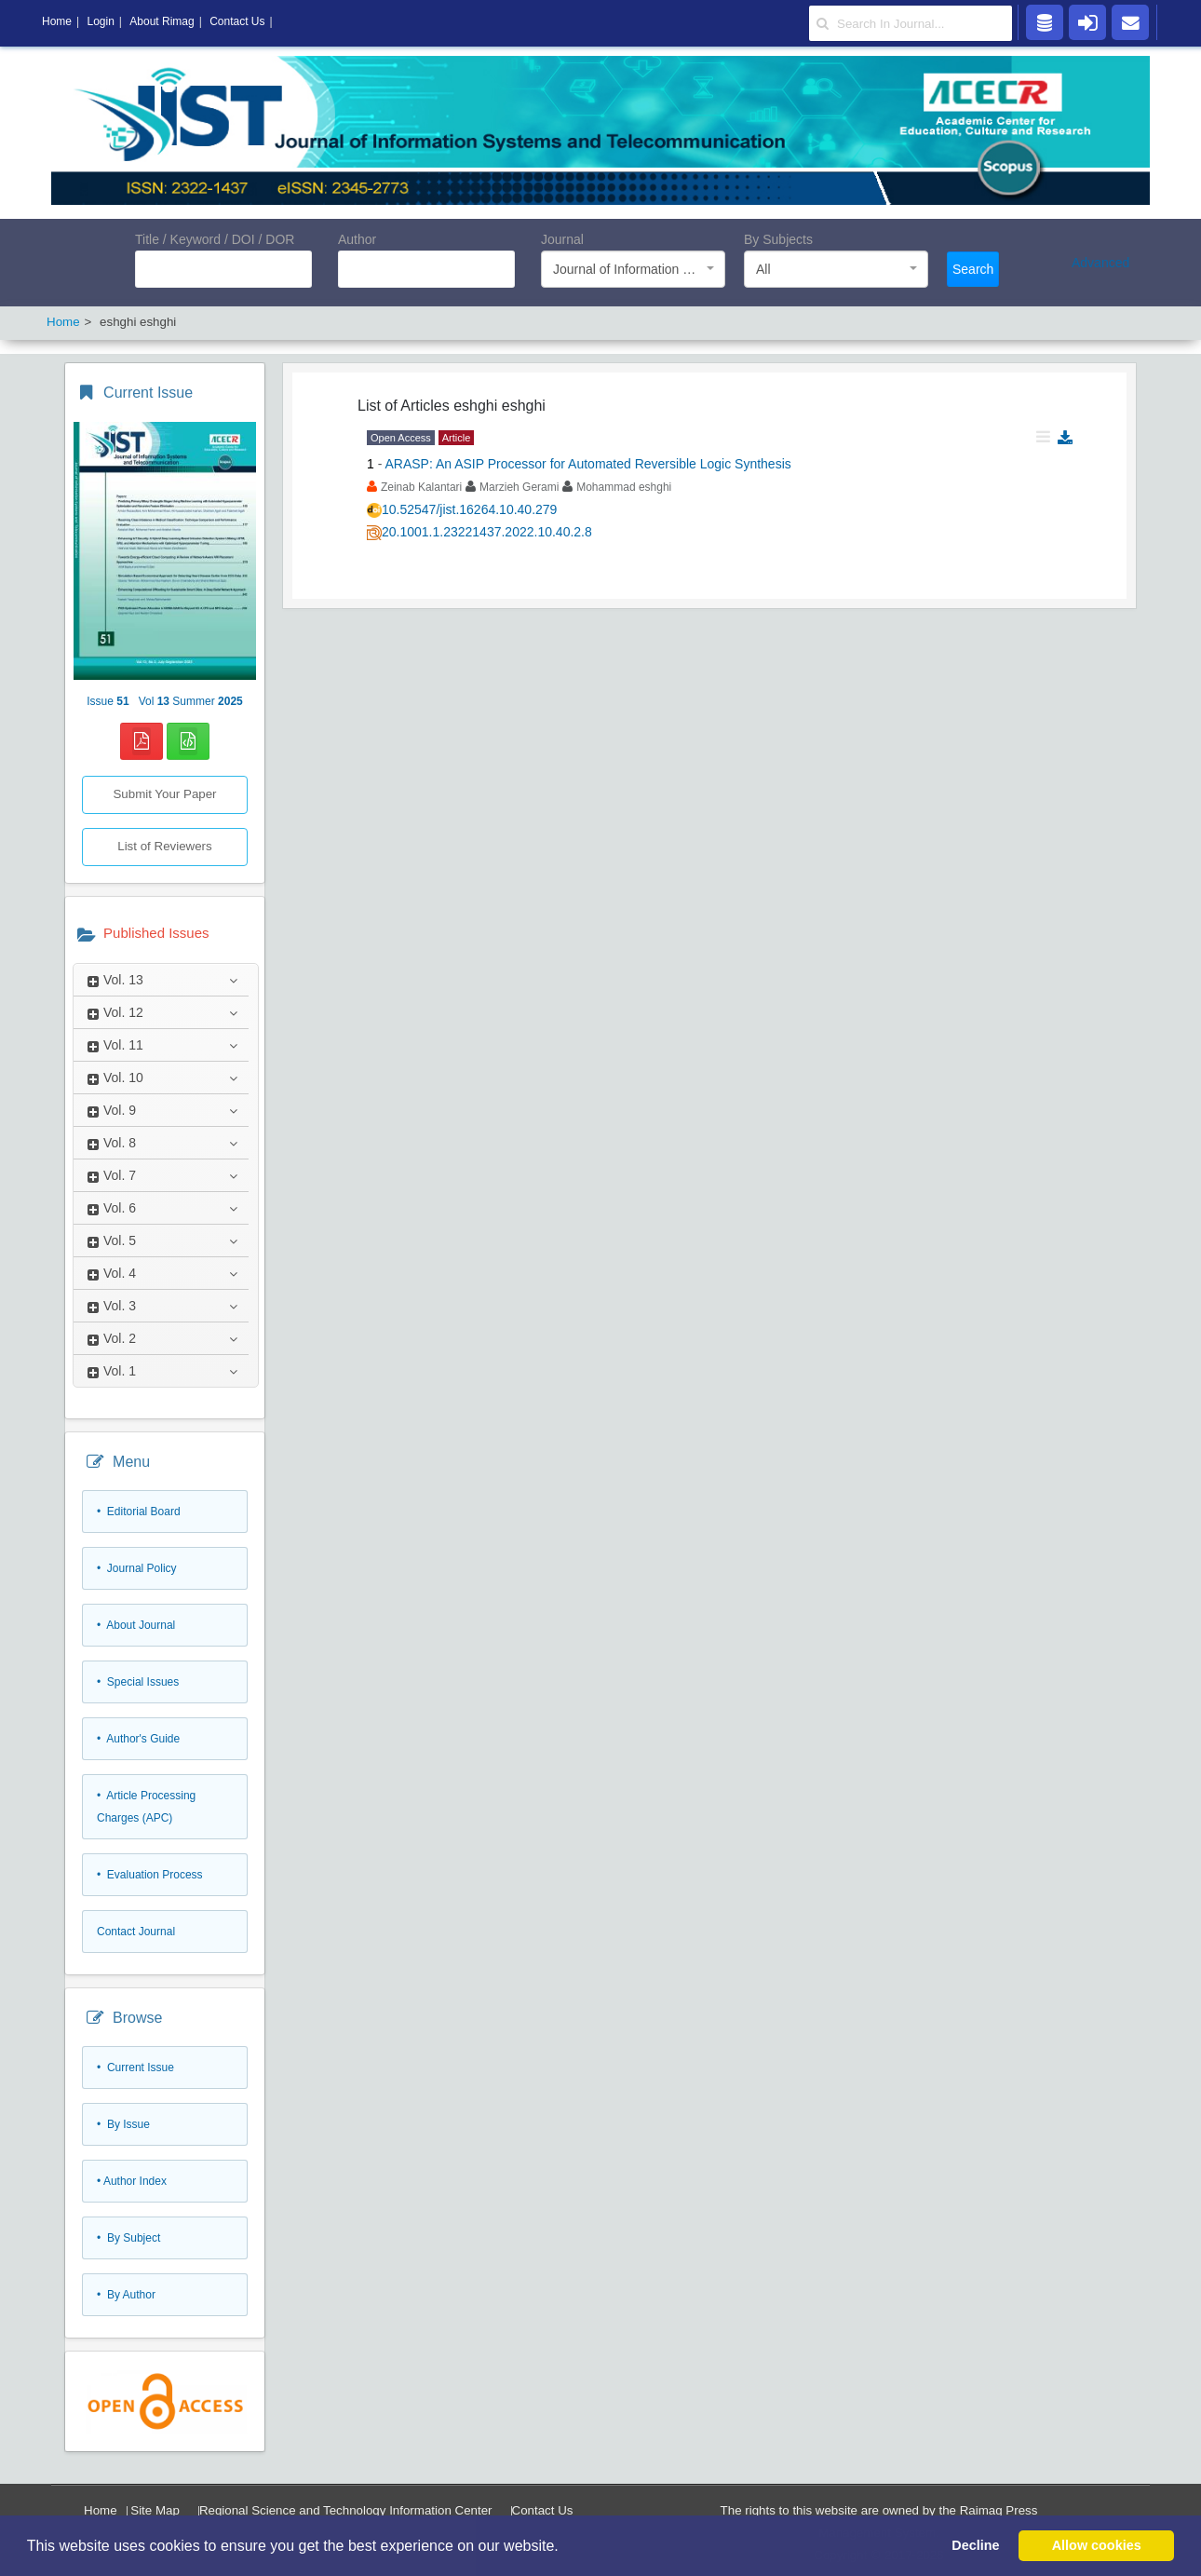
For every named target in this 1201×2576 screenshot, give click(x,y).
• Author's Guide (138, 1738)
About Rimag (161, 21)
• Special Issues (138, 1681)
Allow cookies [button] (1096, 2545)
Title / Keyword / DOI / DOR (214, 239)
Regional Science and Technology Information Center (346, 2510)
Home (100, 2510)
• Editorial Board (139, 1511)
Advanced (1100, 262)
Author (357, 239)
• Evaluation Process (150, 1874)
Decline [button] (975, 2545)
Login (100, 21)
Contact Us (543, 2510)
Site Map (155, 2510)
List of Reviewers (164, 846)
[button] (565, 2547)
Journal (562, 239)
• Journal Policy (137, 1568)
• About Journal (136, 1625)
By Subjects (778, 239)
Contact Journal (136, 1931)
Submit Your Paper (164, 794)
